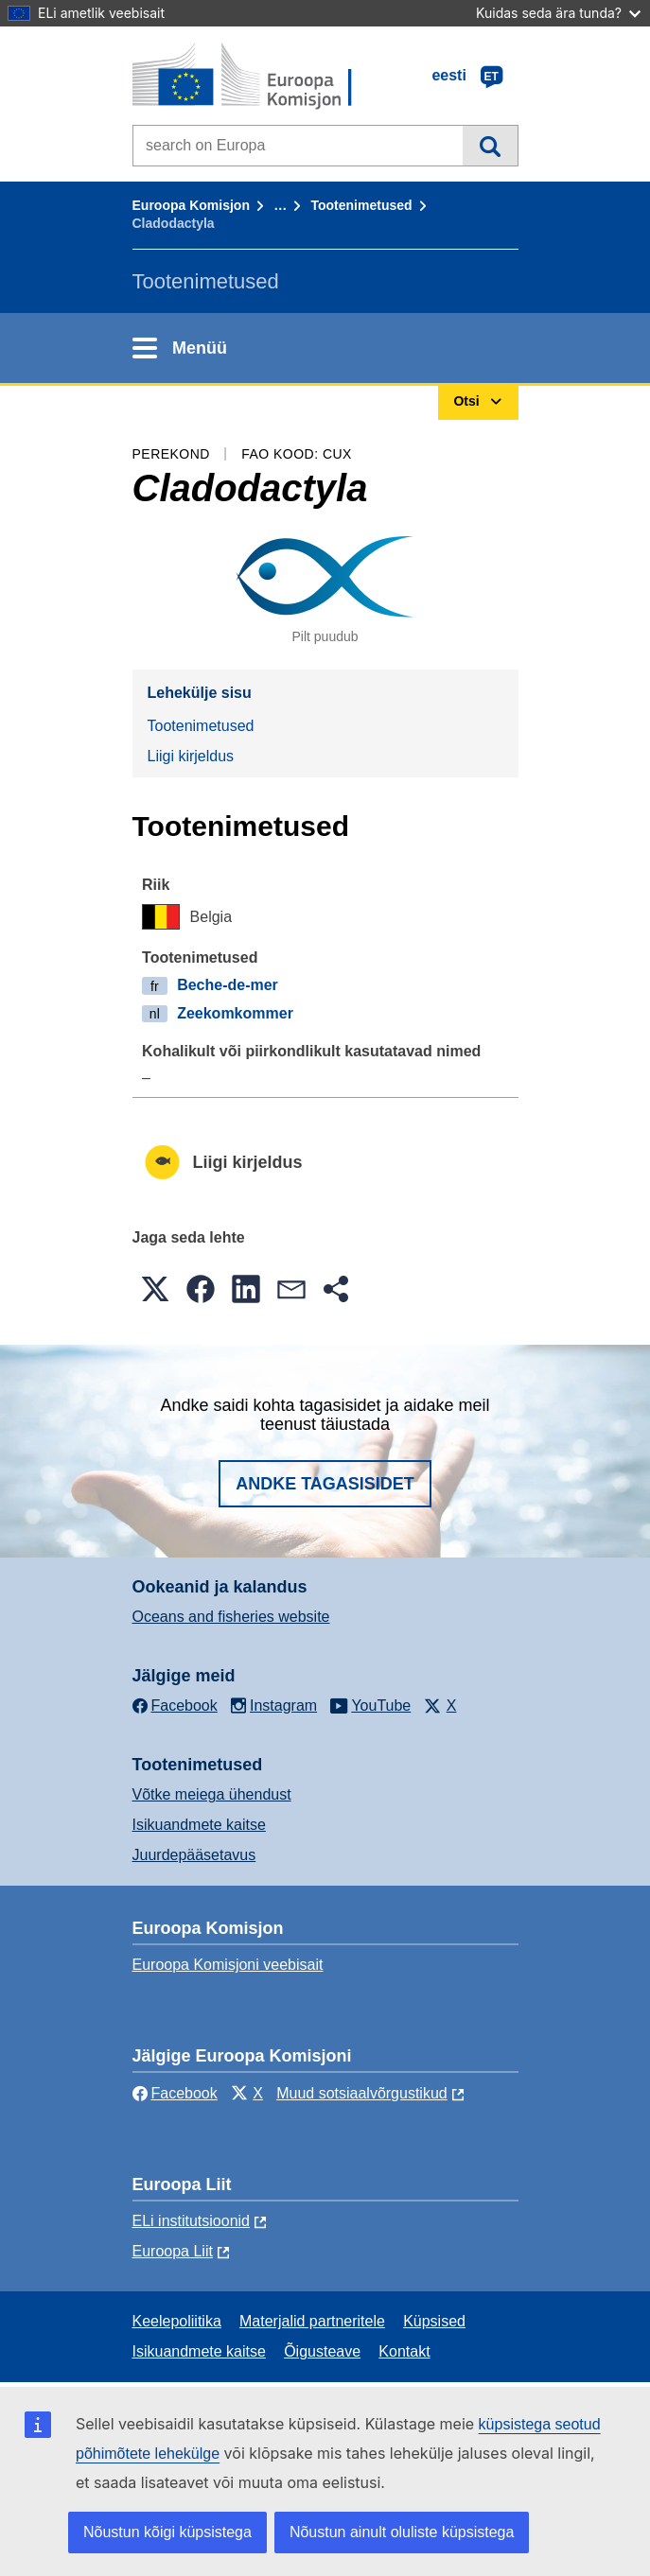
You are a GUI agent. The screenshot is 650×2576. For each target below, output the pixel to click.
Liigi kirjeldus (191, 756)
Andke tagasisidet (325, 1483)
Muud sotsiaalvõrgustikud (362, 2093)
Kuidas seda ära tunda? (558, 13)
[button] (155, 1289)
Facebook (175, 2093)
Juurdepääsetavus (194, 1855)
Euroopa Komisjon (191, 205)
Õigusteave (322, 2351)
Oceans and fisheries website (231, 1617)
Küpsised (434, 2321)
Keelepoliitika (176, 2321)
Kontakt (404, 2351)
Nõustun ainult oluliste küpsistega (402, 2532)
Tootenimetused (361, 205)
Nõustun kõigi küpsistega (167, 2532)
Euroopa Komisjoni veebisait (228, 1965)
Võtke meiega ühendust (211, 1794)
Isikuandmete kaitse (199, 1825)
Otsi (490, 145)
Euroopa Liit (172, 2251)
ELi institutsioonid (191, 2221)
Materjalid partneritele (312, 2321)
